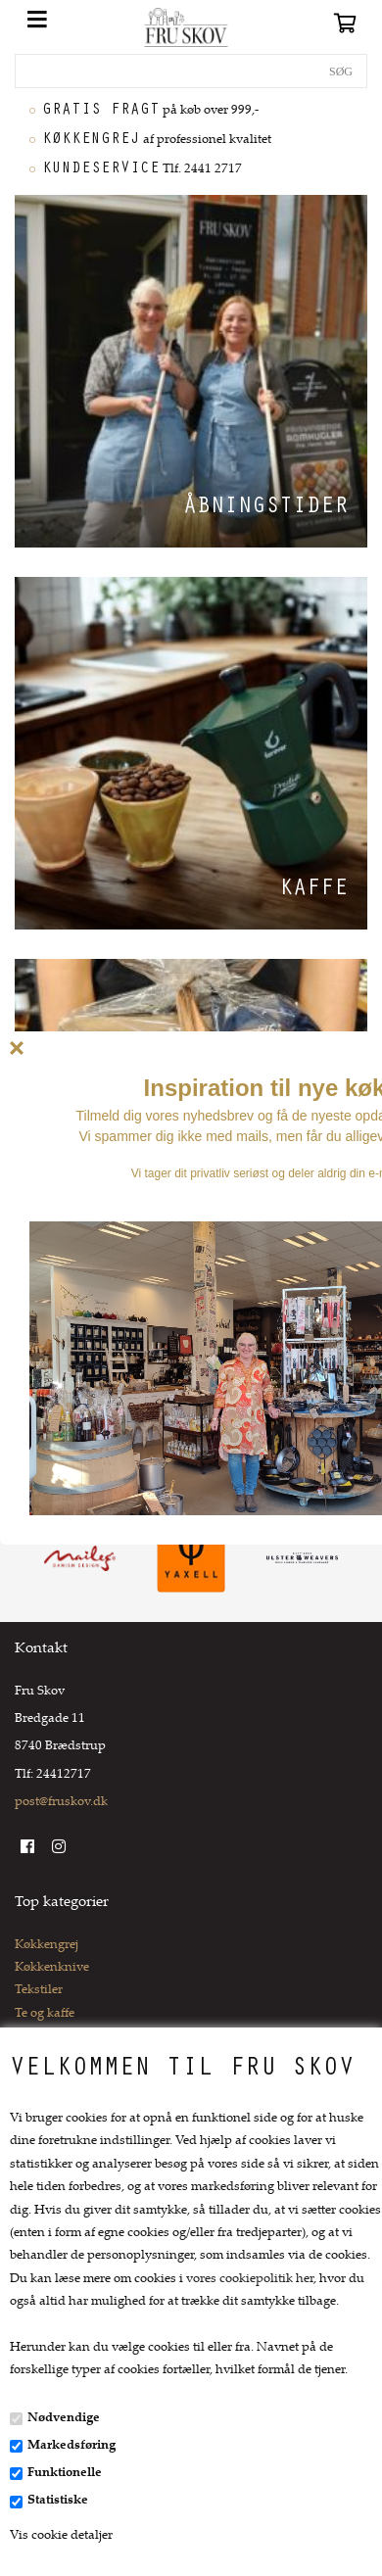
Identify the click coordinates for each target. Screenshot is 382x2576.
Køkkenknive (52, 1968)
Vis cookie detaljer (61, 2536)
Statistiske (57, 2500)
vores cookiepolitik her (249, 2279)
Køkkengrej (46, 1945)
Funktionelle (64, 2473)
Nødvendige (63, 2418)
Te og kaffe (44, 2014)
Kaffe (313, 890)
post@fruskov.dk (61, 1802)
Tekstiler (39, 1990)
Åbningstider (265, 508)
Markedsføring (71, 2446)
